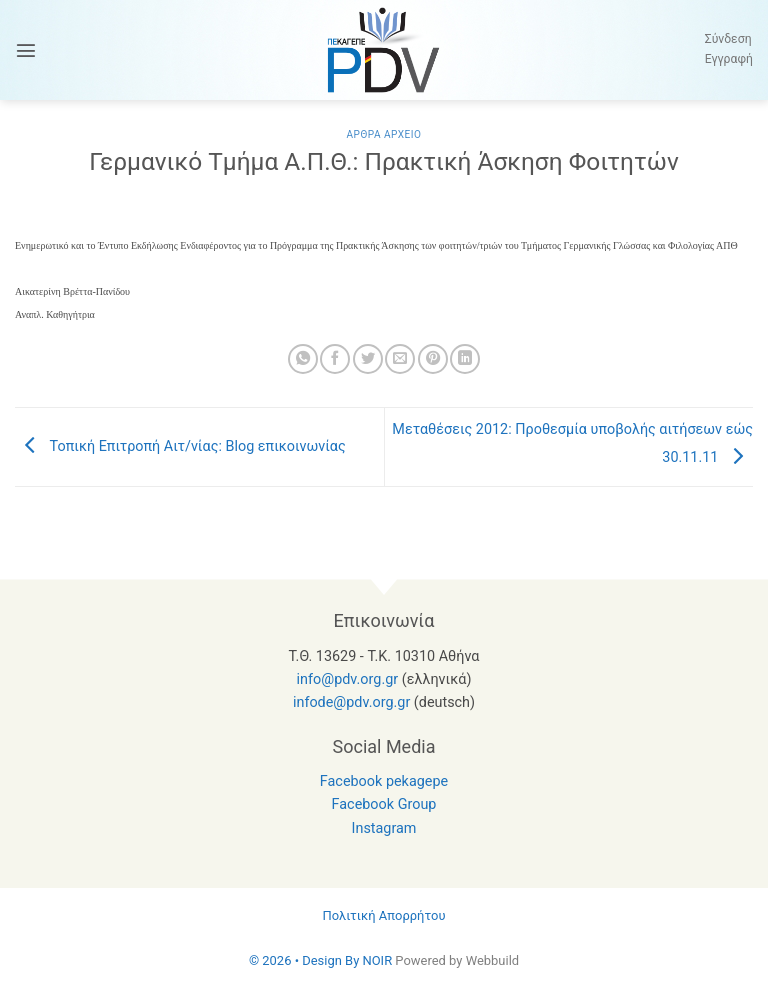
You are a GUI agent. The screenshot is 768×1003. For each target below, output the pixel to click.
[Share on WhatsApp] (303, 359)
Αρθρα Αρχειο (383, 134)
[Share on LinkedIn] (465, 359)
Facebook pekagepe (384, 781)
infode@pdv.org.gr (351, 702)
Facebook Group (384, 804)
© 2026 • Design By (306, 960)
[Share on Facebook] (335, 359)
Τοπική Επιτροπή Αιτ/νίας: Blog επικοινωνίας (180, 446)
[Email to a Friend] (400, 359)
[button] (26, 50)
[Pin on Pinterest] (433, 359)
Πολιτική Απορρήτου (383, 915)
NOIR (377, 960)
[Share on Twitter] (368, 359)
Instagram (384, 828)
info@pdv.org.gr (348, 679)
